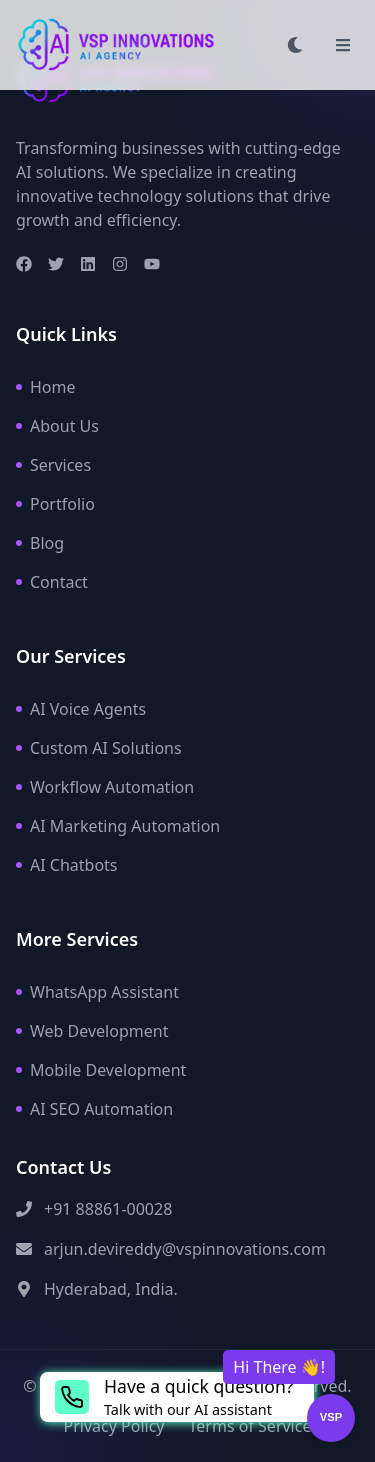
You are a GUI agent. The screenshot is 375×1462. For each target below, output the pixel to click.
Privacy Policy (114, 1426)
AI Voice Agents (81, 709)
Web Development (92, 1031)
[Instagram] (120, 264)
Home (46, 387)
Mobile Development (101, 1070)
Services (53, 465)
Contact (52, 582)
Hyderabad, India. (111, 1289)
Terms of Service (250, 1426)
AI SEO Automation (94, 1109)
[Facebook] (24, 264)
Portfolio (55, 504)
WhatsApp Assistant (97, 992)
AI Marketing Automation (118, 826)
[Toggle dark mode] (295, 45)
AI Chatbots (67, 865)
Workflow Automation (105, 787)
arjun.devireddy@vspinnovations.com (185, 1249)
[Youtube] (152, 264)
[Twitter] (56, 264)
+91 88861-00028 (108, 1209)
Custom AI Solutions (99, 748)
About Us (57, 426)
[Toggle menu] (343, 45)
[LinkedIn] (88, 264)
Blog (40, 543)
